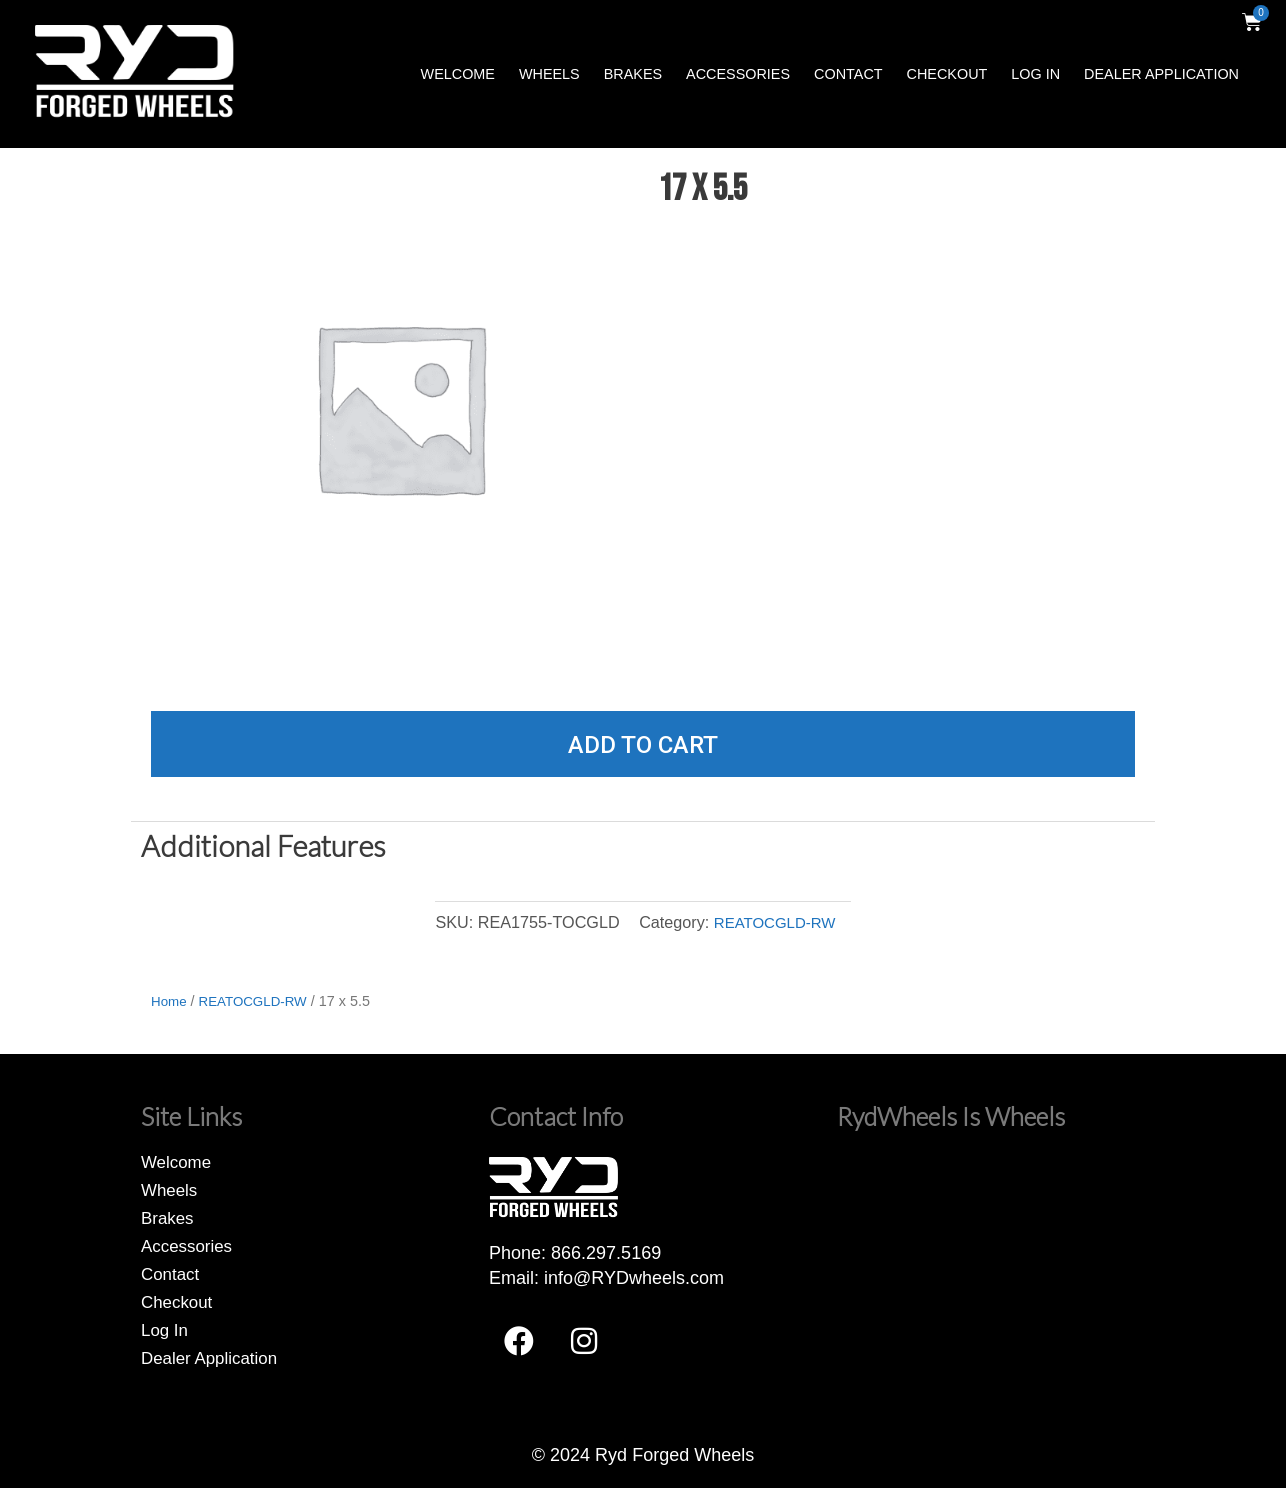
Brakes (633, 74)
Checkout (947, 74)
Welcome (458, 74)
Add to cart (643, 745)
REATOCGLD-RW (774, 922)
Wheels (549, 74)
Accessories (738, 74)
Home (170, 1001)
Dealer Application (1161, 74)
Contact (848, 74)
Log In (1035, 74)
